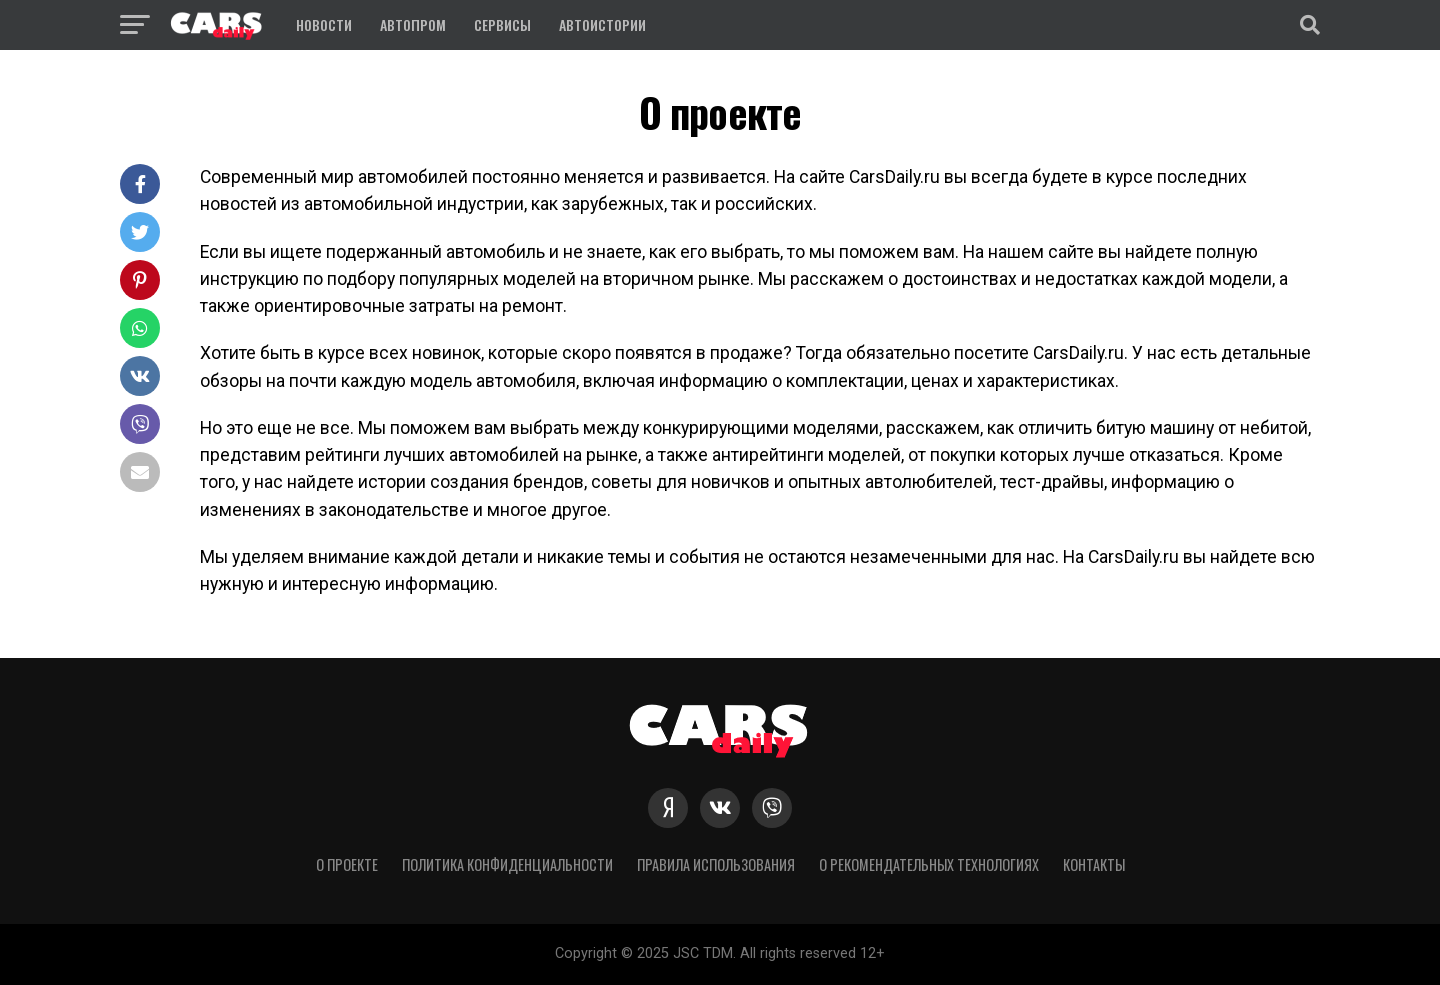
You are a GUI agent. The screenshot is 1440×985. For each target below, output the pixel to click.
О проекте (347, 864)
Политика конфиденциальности (507, 864)
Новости (324, 24)
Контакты (1094, 864)
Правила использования (716, 864)
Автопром (413, 24)
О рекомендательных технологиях (929, 864)
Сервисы (502, 24)
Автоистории (602, 24)
